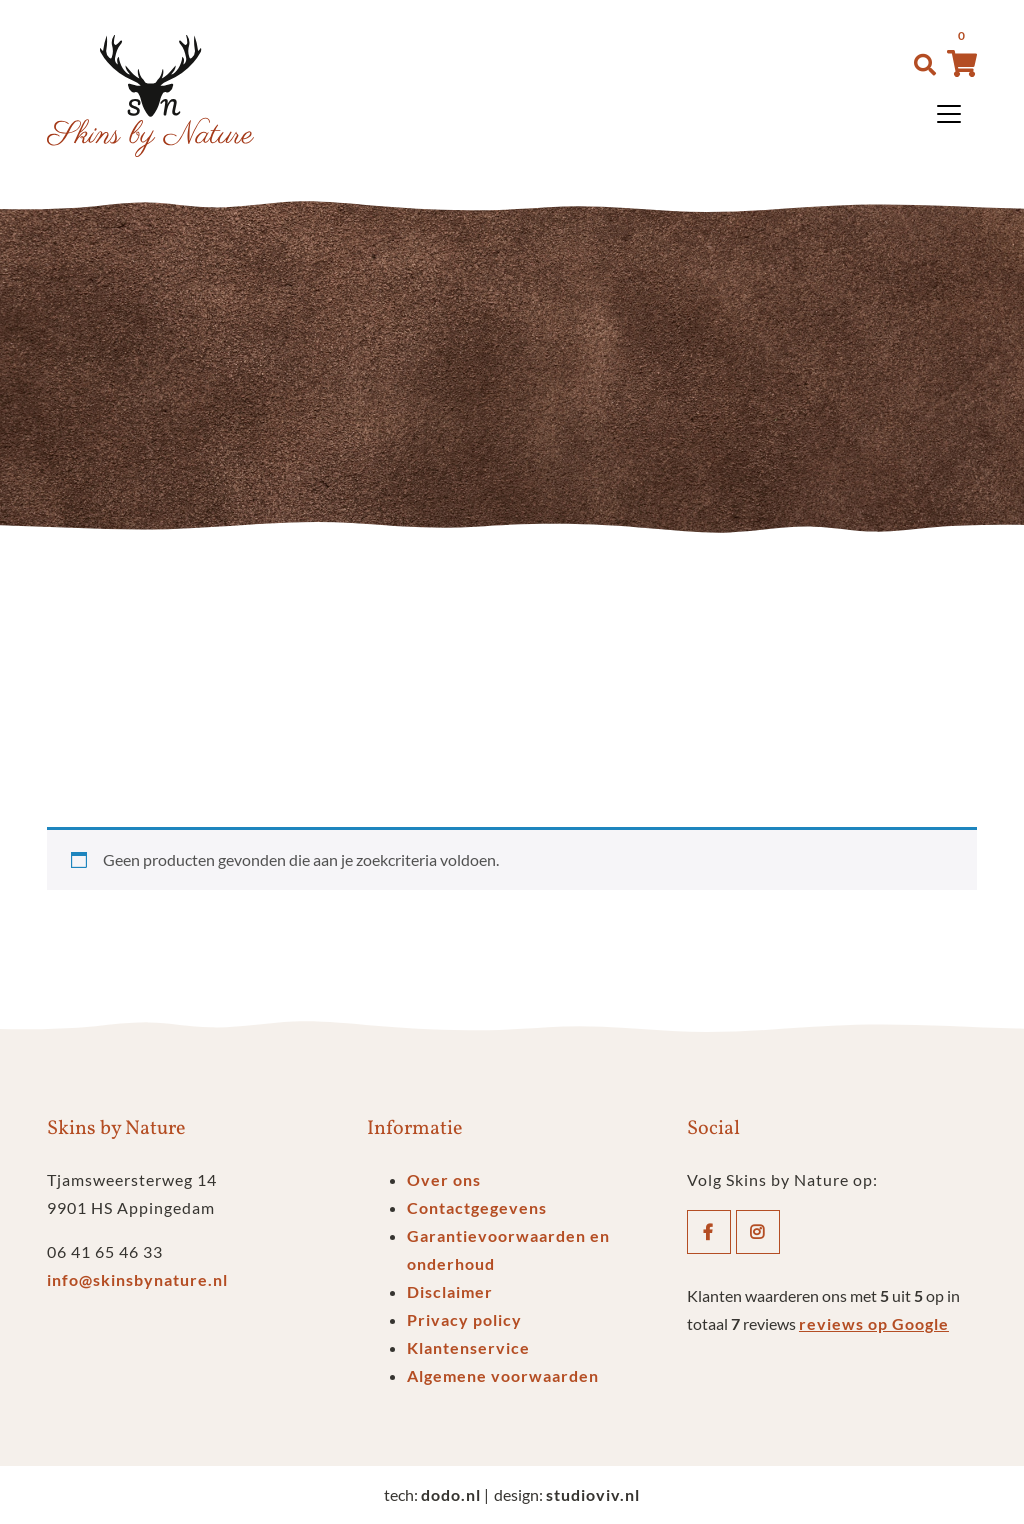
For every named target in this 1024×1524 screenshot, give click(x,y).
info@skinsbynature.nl (137, 1279)
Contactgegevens (477, 1207)
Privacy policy (464, 1319)
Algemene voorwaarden (503, 1375)
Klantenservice (468, 1347)
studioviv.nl (593, 1494)
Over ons (444, 1179)
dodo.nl (451, 1494)
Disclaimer (450, 1291)
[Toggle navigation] (949, 114)
